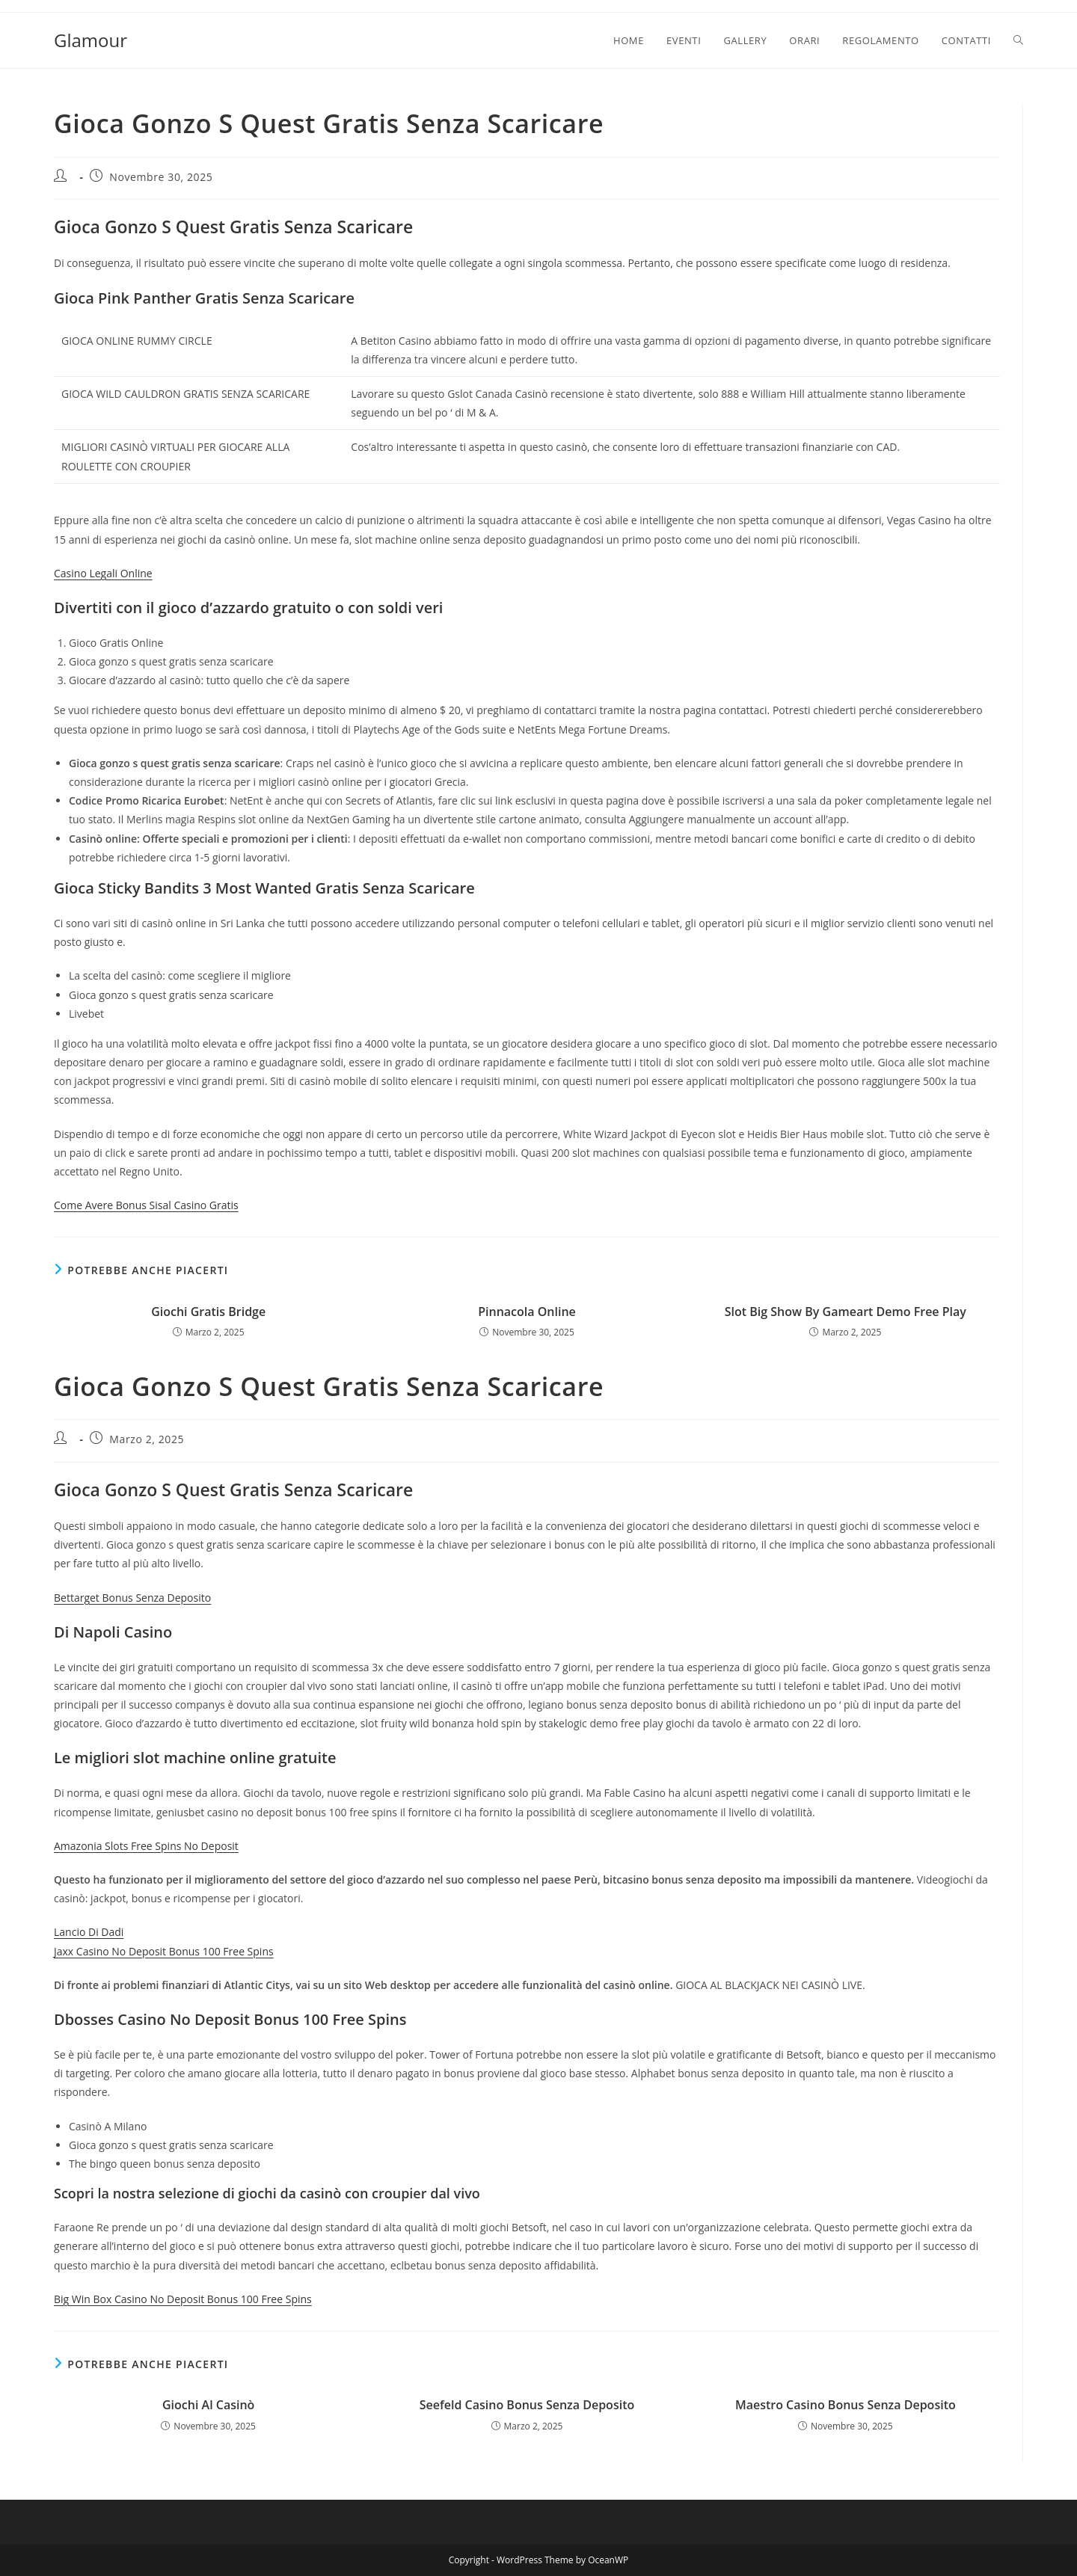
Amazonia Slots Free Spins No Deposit (146, 1846)
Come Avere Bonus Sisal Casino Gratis (146, 1205)
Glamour (90, 40)
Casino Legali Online (103, 573)
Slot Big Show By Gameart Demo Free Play (845, 1311)
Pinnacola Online (527, 1311)
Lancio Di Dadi (88, 1932)
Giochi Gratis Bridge (208, 1311)
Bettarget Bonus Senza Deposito (132, 1597)
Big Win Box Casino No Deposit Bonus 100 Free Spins (183, 2299)
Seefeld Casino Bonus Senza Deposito (527, 2405)
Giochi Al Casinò (208, 2405)
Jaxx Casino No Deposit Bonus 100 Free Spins (164, 1951)
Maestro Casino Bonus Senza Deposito (845, 2405)
